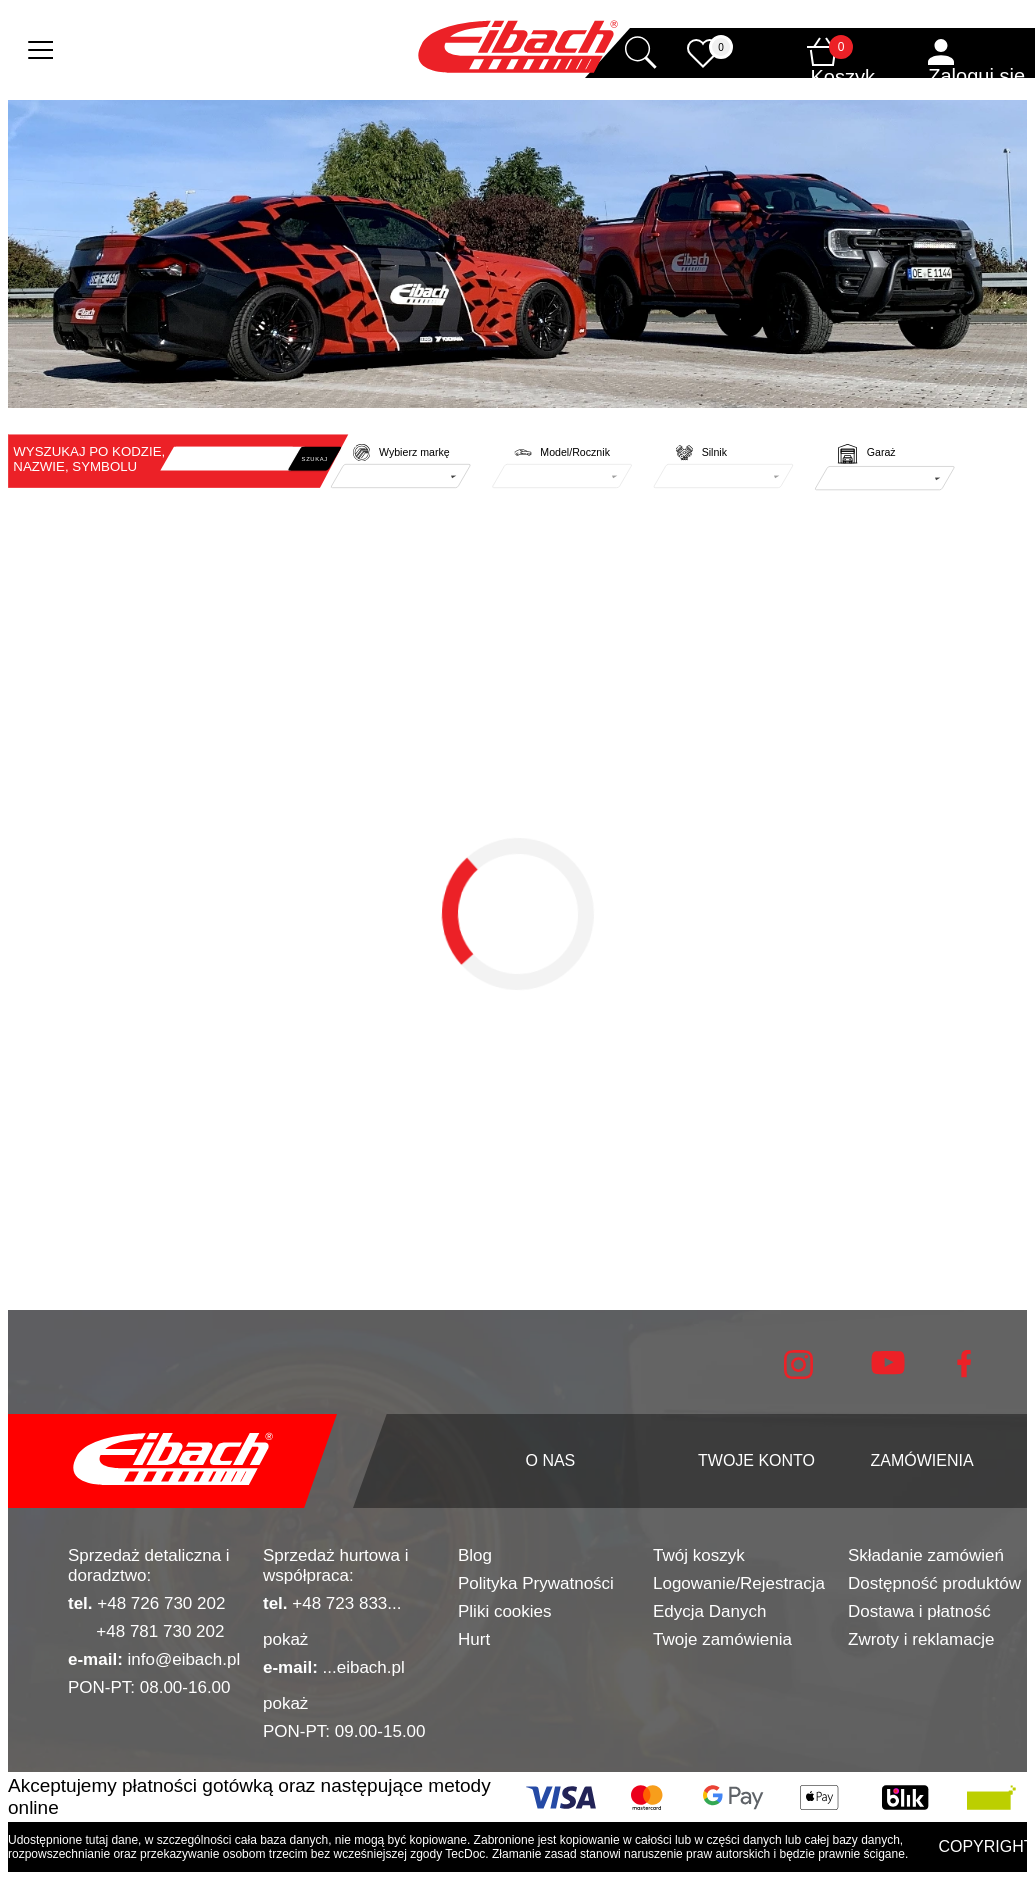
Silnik (714, 453)
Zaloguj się (976, 76)
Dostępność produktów (934, 1583)
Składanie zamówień (926, 1555)
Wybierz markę (414, 453)
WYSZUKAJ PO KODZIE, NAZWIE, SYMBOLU (89, 459)
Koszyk (843, 77)
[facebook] (964, 1372)
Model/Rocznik (575, 453)
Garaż (881, 453)
